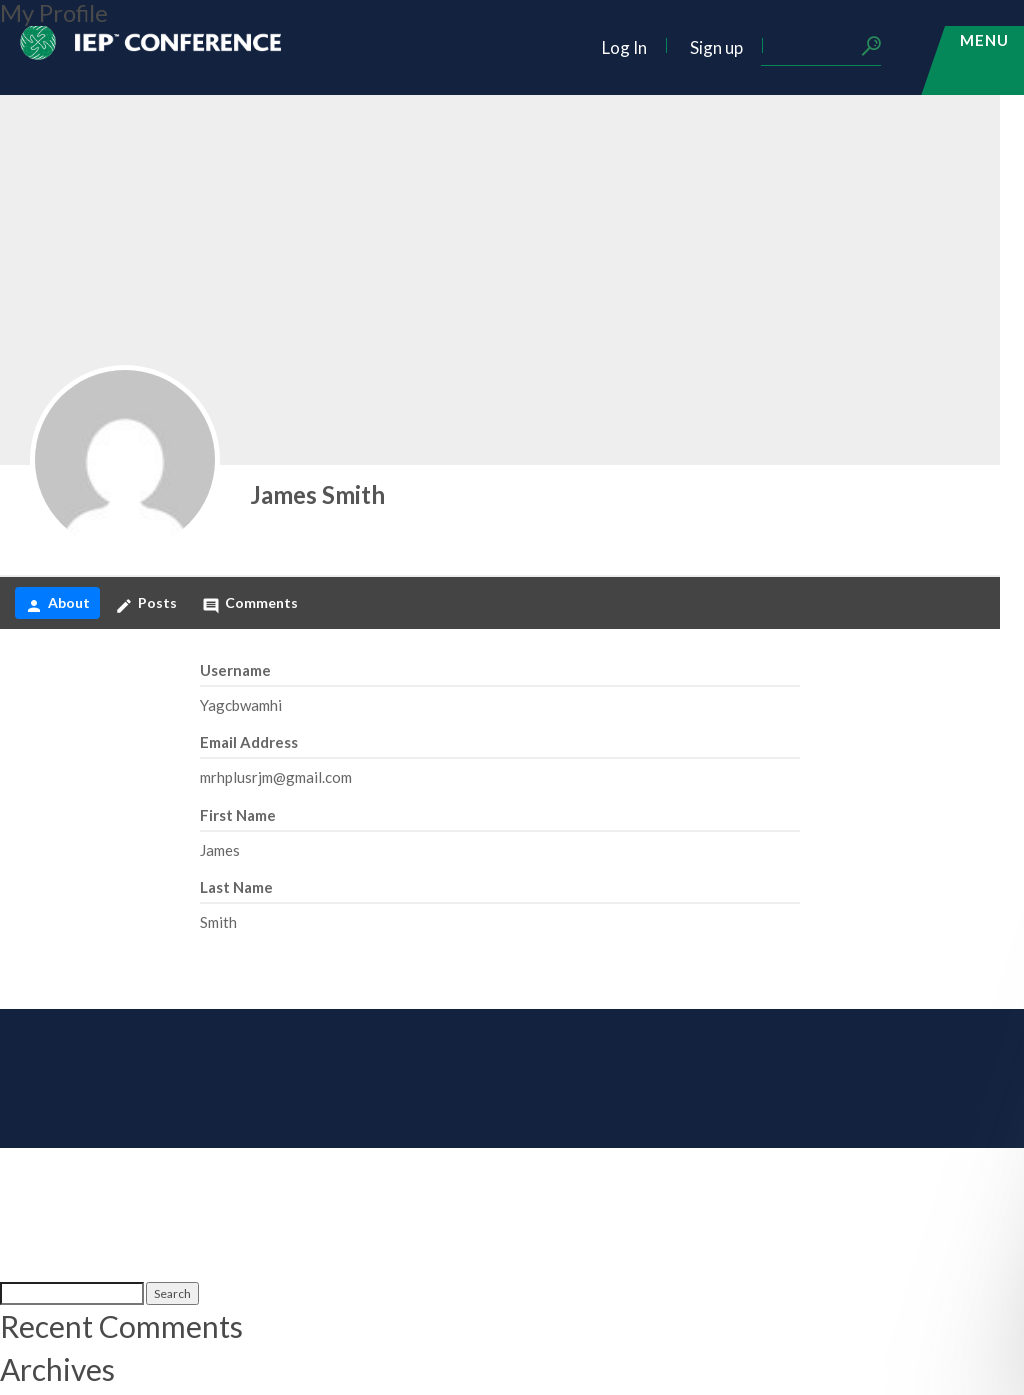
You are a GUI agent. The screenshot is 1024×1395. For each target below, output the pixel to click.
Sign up (716, 47)
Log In (624, 47)
